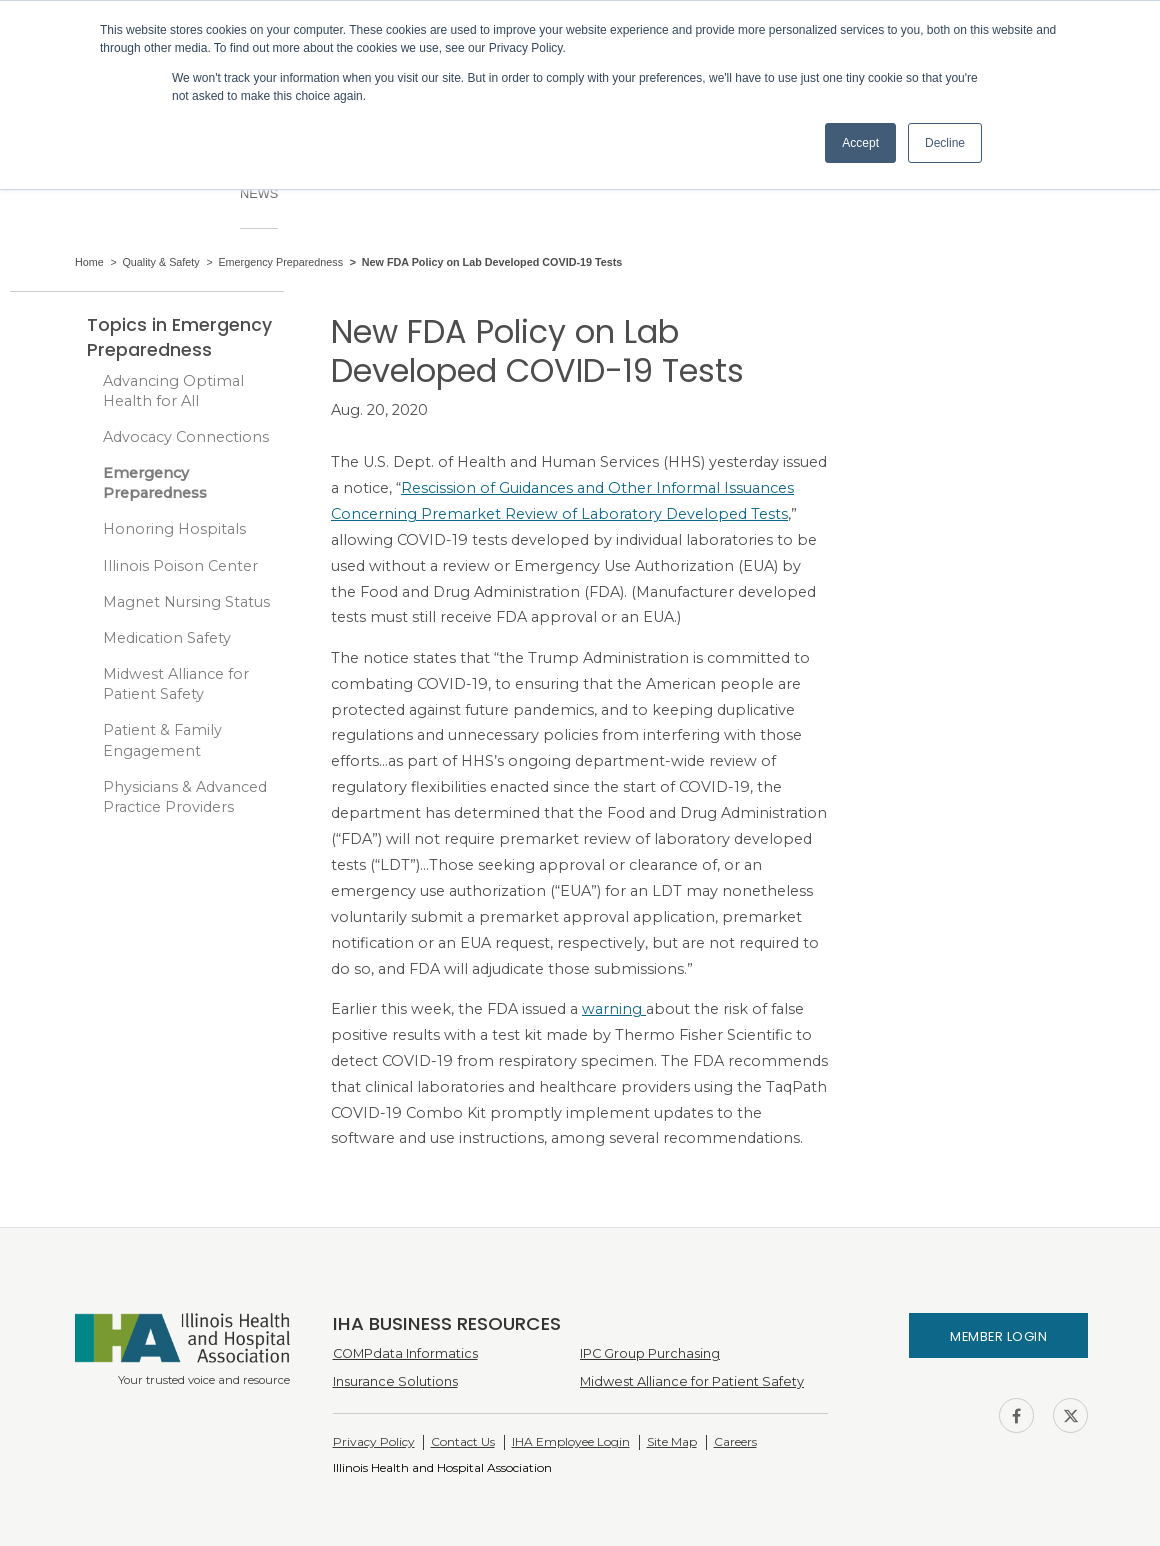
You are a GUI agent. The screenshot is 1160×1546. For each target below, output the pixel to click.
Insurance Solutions (395, 1381)
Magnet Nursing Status (186, 602)
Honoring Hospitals (174, 529)
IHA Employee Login (571, 1441)
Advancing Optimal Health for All (173, 391)
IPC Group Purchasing (650, 1353)
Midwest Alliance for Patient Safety (176, 684)
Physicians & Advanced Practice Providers (185, 797)
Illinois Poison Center (180, 566)
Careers (735, 1441)
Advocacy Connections (186, 437)
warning (614, 1009)
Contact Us (463, 1441)
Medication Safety (167, 638)
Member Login (998, 1336)
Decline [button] (945, 143)
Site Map (672, 1441)
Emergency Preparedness (155, 483)
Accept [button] (860, 143)
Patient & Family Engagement (162, 740)
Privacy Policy (374, 1441)
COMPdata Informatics (405, 1353)
